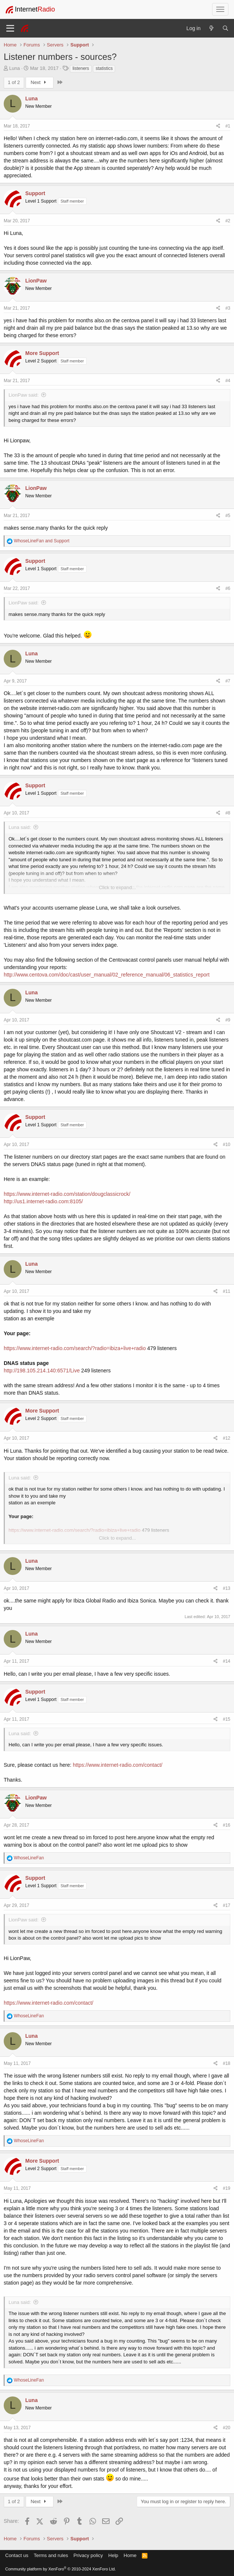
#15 (226, 1719)
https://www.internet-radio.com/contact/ (117, 1765)
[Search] (225, 28)
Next (39, 82)
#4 (227, 380)
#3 (227, 308)
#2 (227, 220)
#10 (226, 1144)
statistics (104, 68)
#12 (226, 1438)
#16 (226, 1825)
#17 (226, 1905)
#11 (226, 1291)
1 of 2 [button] (14, 82)
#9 (227, 1020)
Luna (14, 68)
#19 (226, 2188)
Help (113, 2555)
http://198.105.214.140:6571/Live (42, 1370)
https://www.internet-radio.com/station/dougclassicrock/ (67, 1194)
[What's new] (211, 28)
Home (130, 2555)
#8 (227, 813)
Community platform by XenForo (60, 2569)
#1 (227, 126)
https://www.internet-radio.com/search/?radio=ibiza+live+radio (75, 1348)
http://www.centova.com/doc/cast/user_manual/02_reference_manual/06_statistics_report (106, 975)
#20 (226, 2427)
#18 (226, 2063)
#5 (227, 515)
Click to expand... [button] (117, 887)
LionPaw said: (24, 395)
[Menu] (10, 28)
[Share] (218, 126)
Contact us (16, 2555)
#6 (227, 588)
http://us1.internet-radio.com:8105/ (43, 1201)
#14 (226, 1661)
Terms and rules (51, 2555)
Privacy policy (88, 2555)
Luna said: (20, 827)
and (41, 540)
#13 (226, 1588)
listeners (80, 68)
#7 (227, 681)
